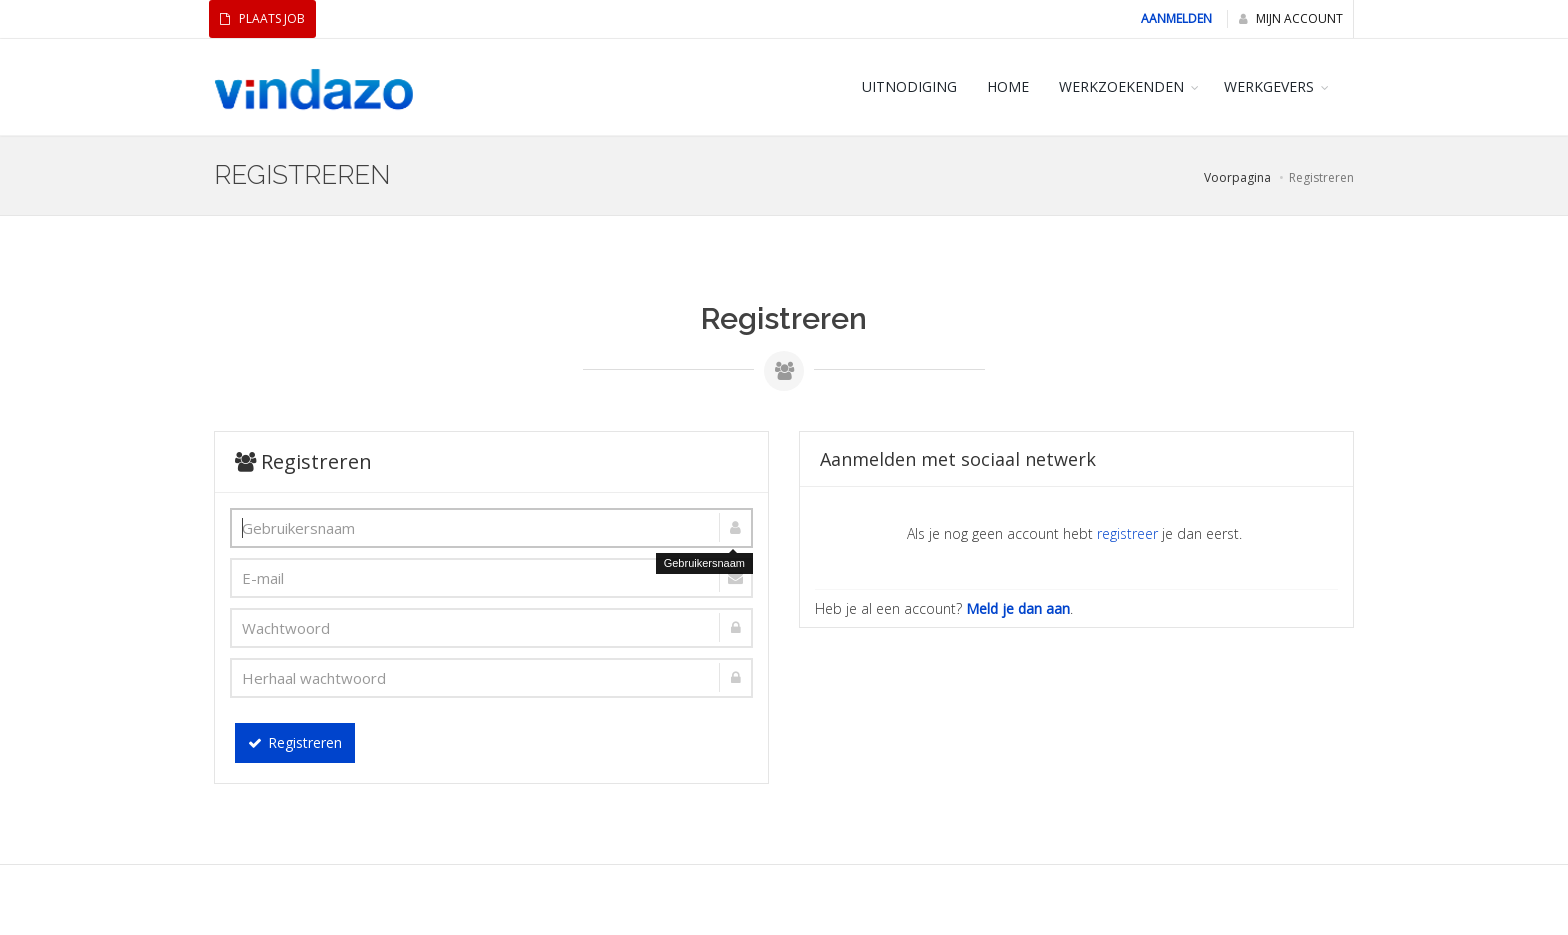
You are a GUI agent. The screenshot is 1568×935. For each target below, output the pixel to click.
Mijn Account (1291, 18)
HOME (1008, 86)
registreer (1127, 533)
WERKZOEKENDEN (1121, 86)
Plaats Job (262, 18)
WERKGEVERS (1269, 86)
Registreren (295, 742)
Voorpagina (1237, 177)
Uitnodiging (909, 86)
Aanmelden (1176, 18)
